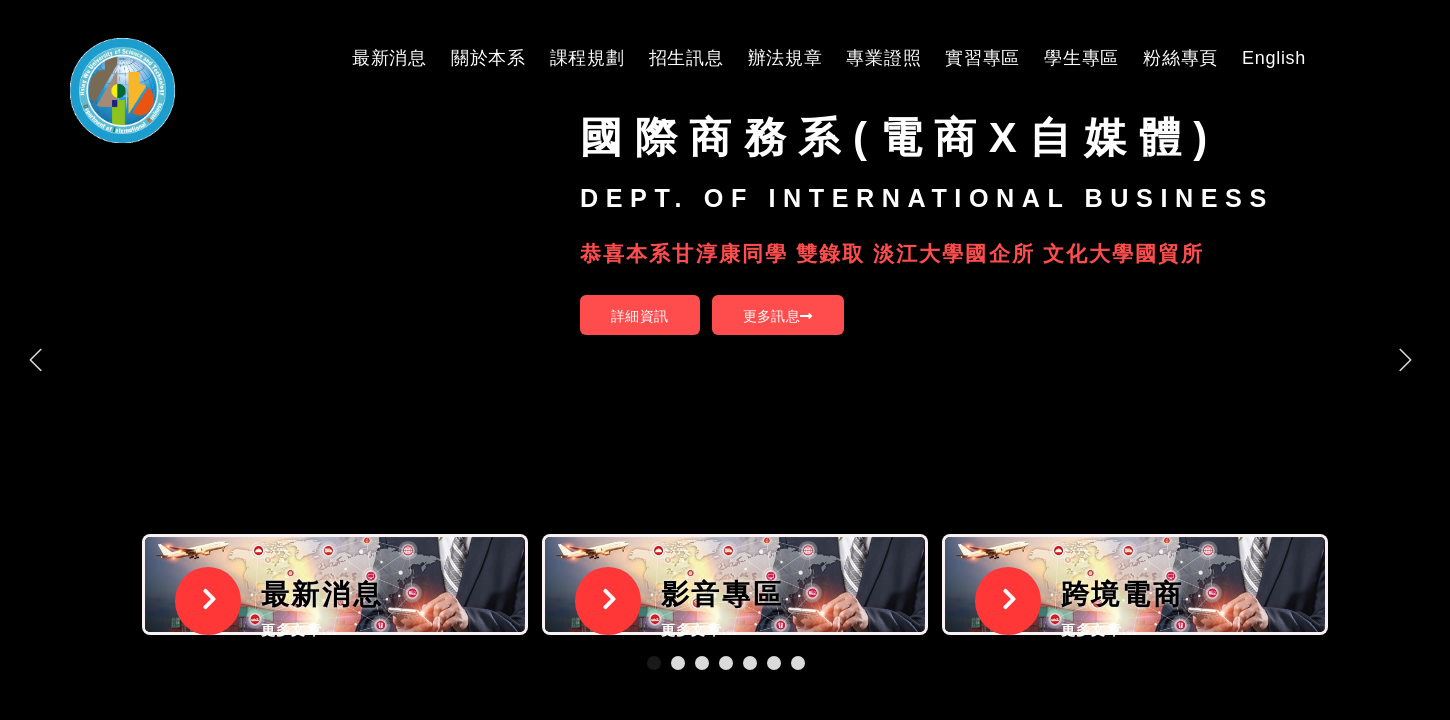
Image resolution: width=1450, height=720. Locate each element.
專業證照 (883, 58)
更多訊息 (778, 316)
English (1274, 58)
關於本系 (488, 58)
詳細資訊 (640, 316)
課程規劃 (587, 58)
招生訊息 (686, 58)
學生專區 (1081, 58)
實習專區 (982, 58)
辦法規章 (785, 58)
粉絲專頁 (1180, 58)
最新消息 (389, 58)
